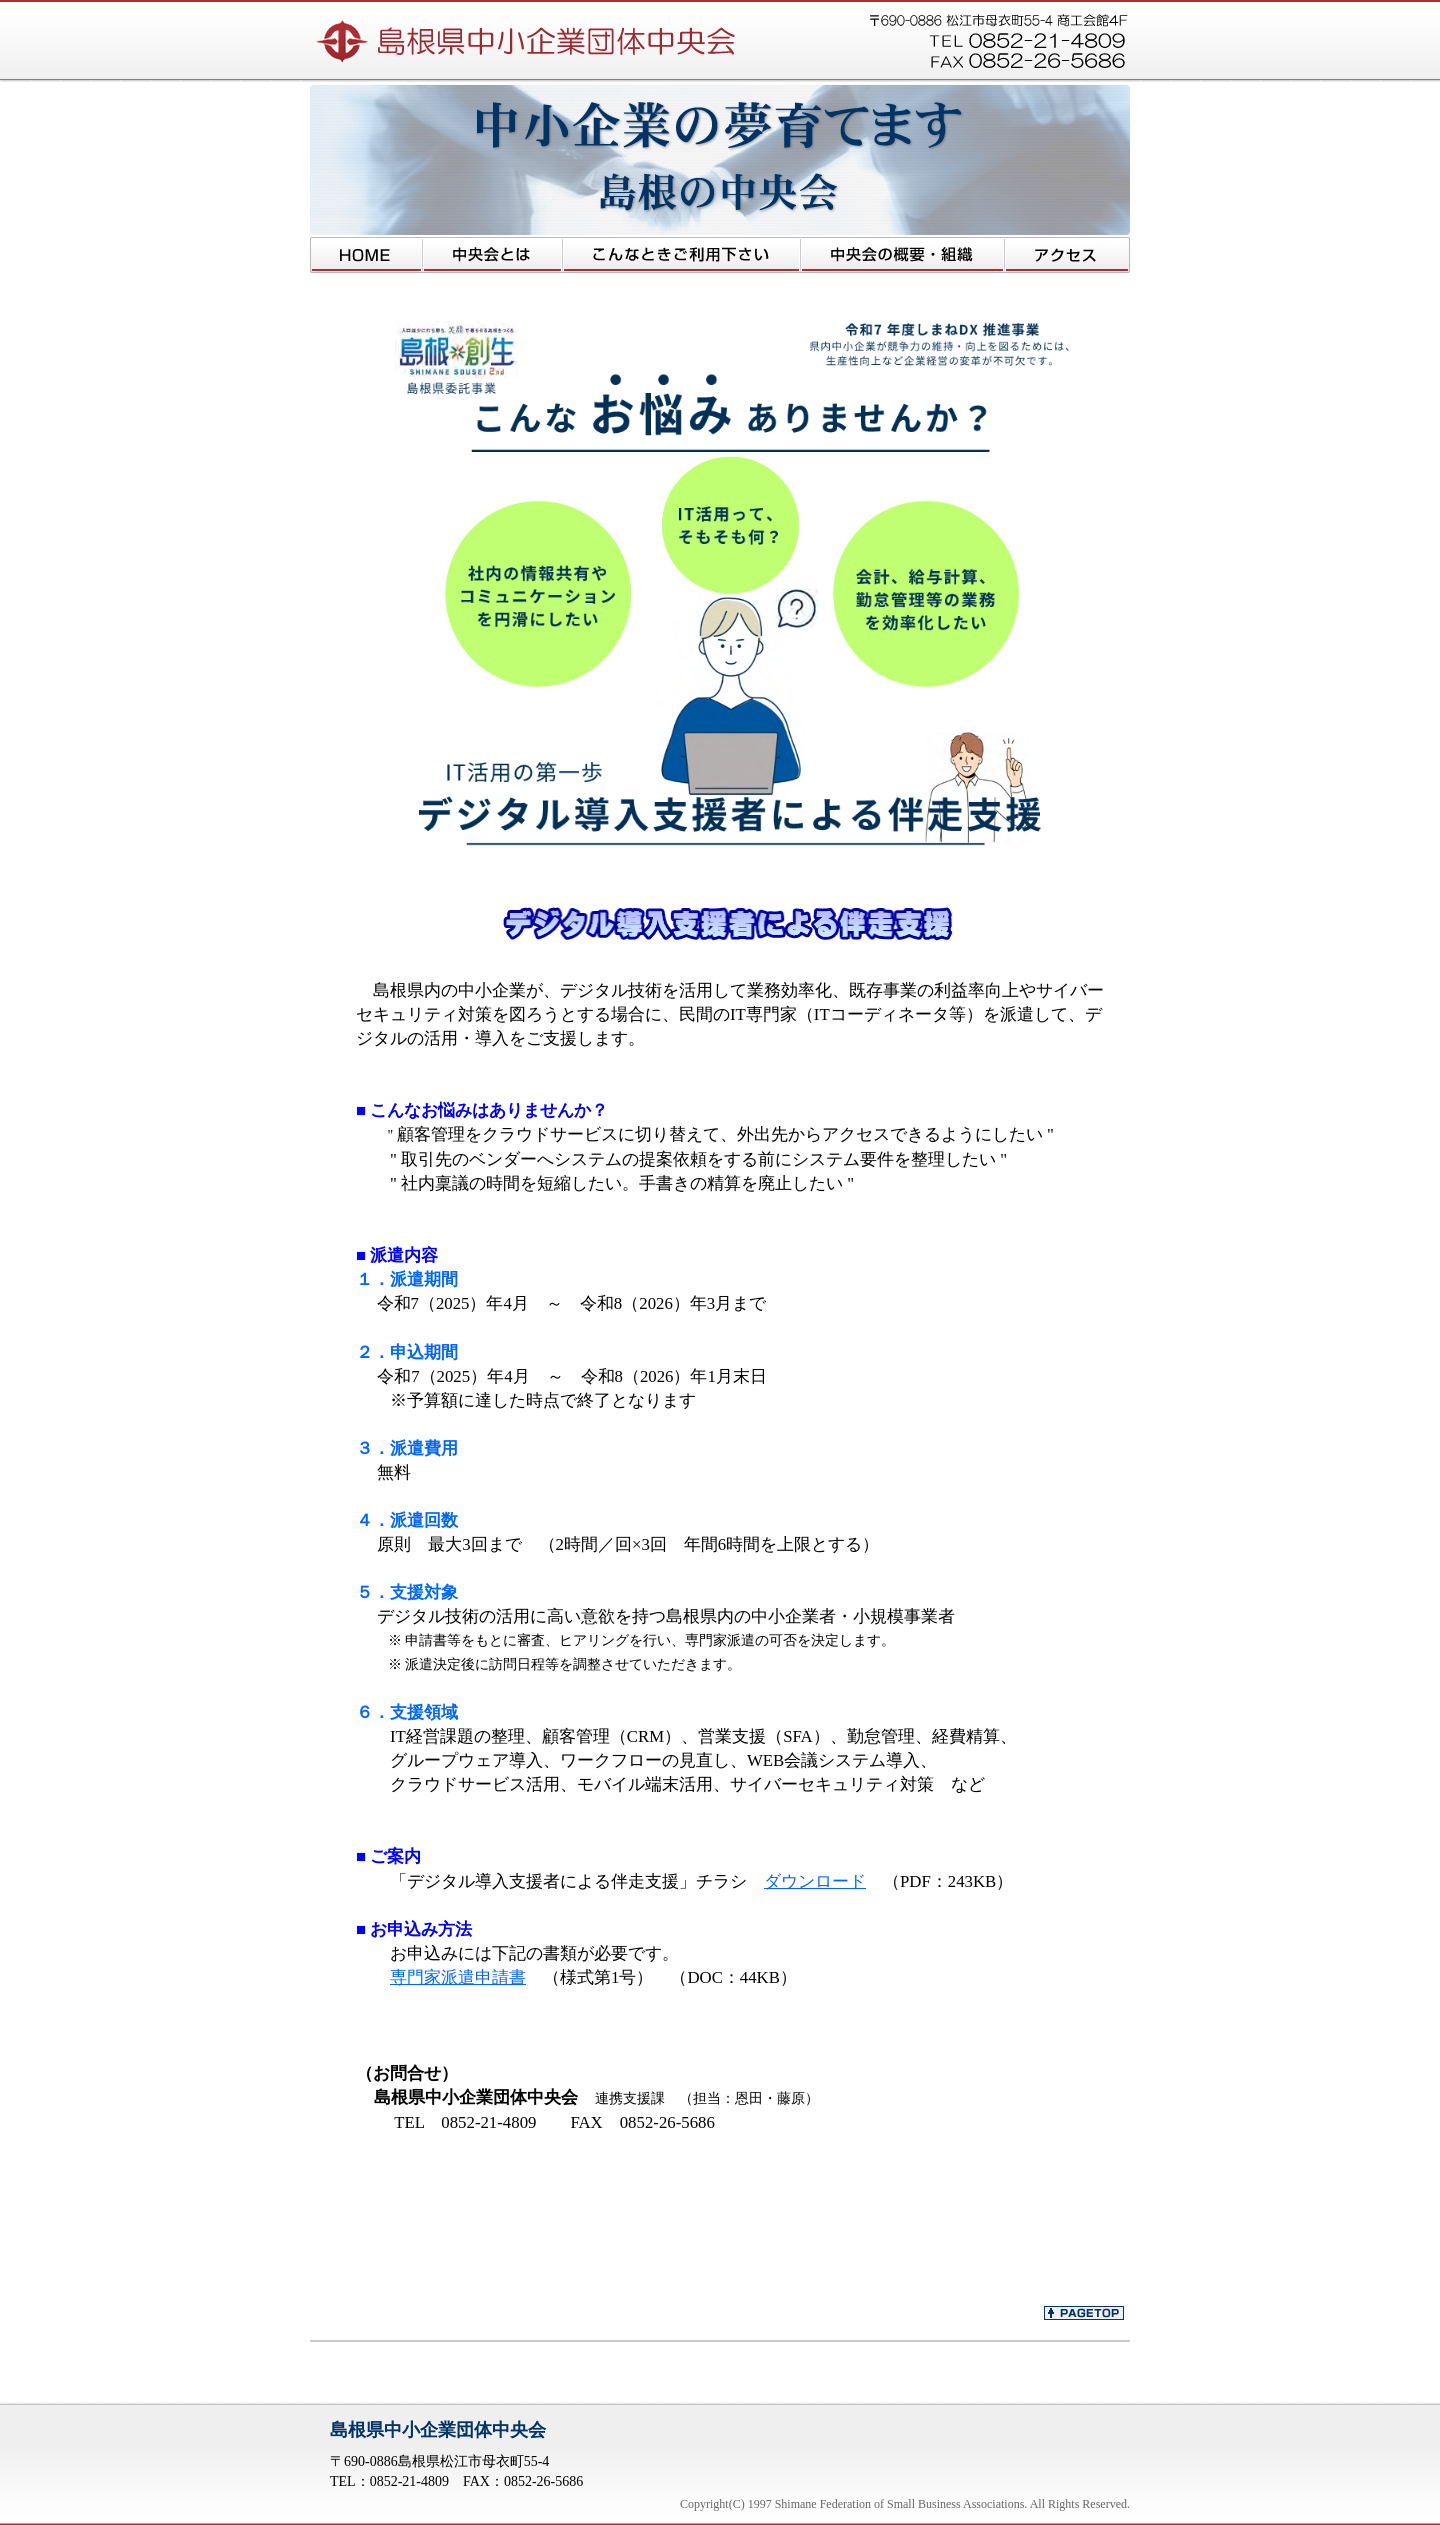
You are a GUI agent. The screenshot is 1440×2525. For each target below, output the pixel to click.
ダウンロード (815, 1881)
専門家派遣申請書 (458, 1977)
